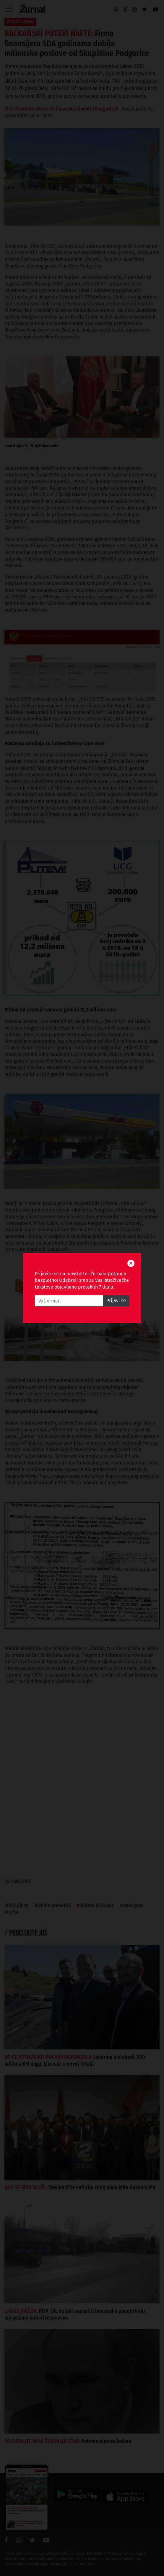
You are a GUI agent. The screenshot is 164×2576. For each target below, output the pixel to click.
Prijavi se (116, 1301)
